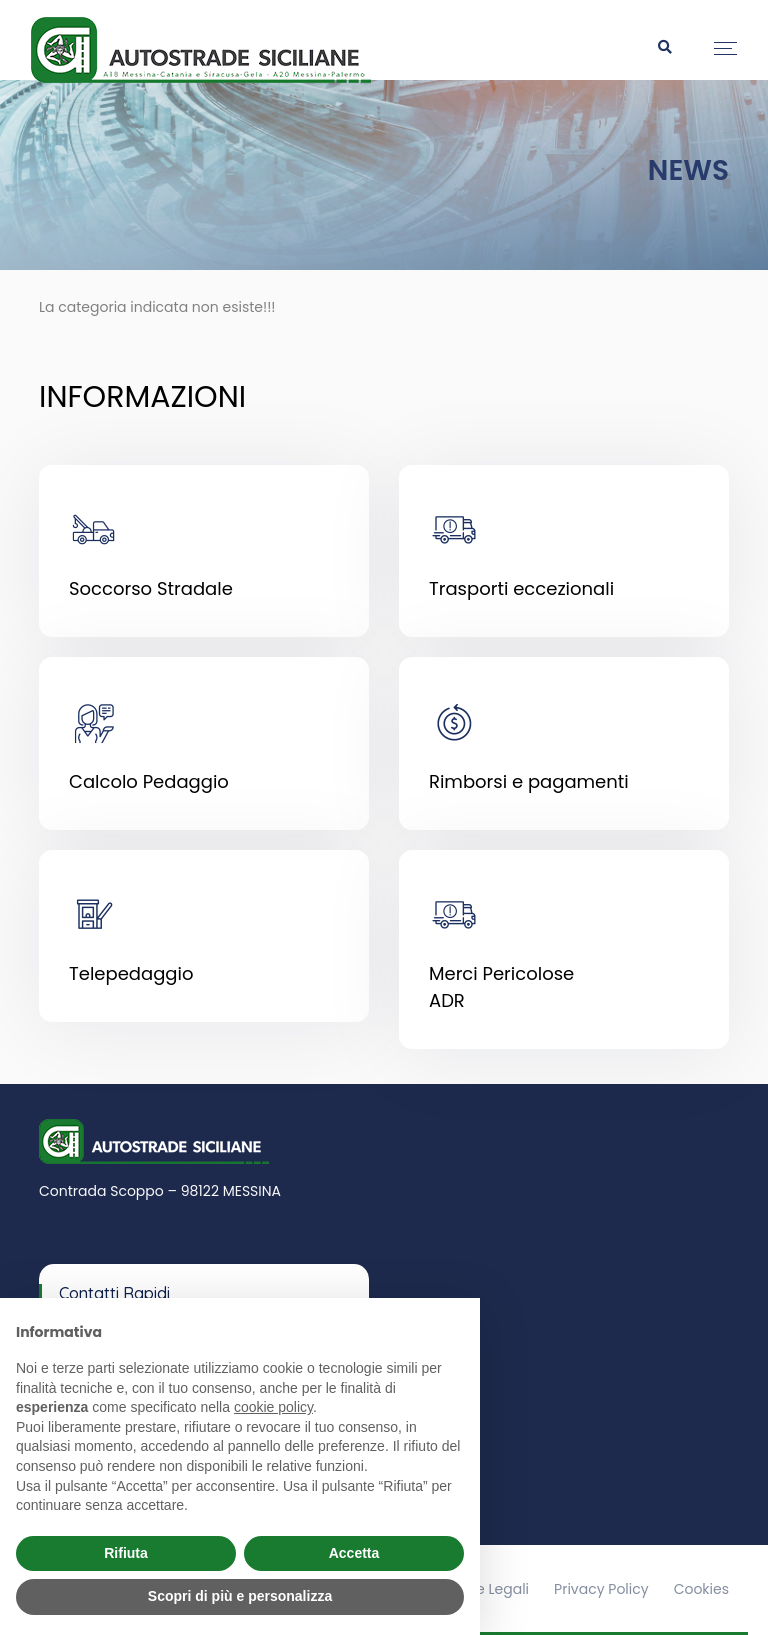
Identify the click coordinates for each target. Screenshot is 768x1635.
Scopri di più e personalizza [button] (240, 1596)
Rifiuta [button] (126, 1553)
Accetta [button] (354, 1553)
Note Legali (490, 1589)
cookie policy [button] (273, 1407)
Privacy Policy (601, 1589)
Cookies (701, 1589)
